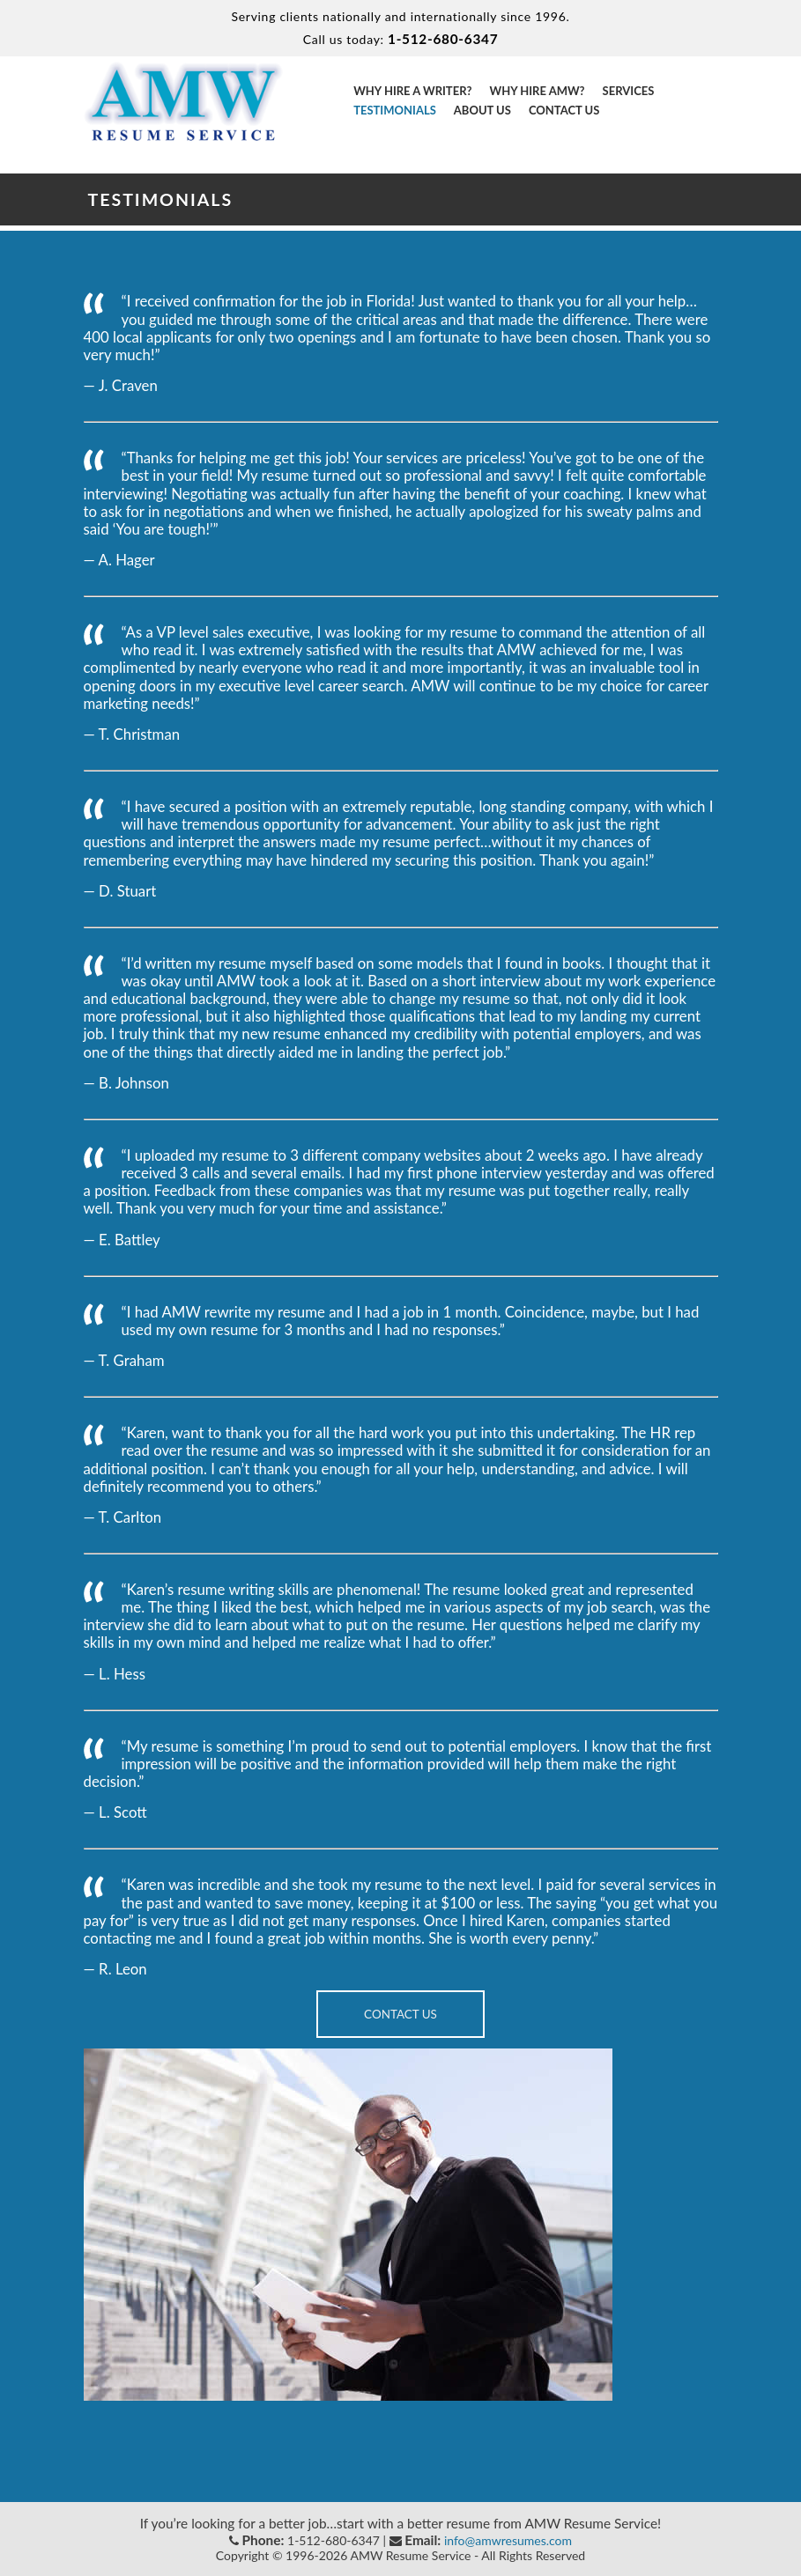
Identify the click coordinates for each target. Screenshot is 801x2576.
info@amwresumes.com (508, 2540)
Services (629, 91)
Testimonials (394, 110)
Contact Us (564, 110)
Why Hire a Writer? (412, 91)
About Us (482, 110)
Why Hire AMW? (536, 91)
